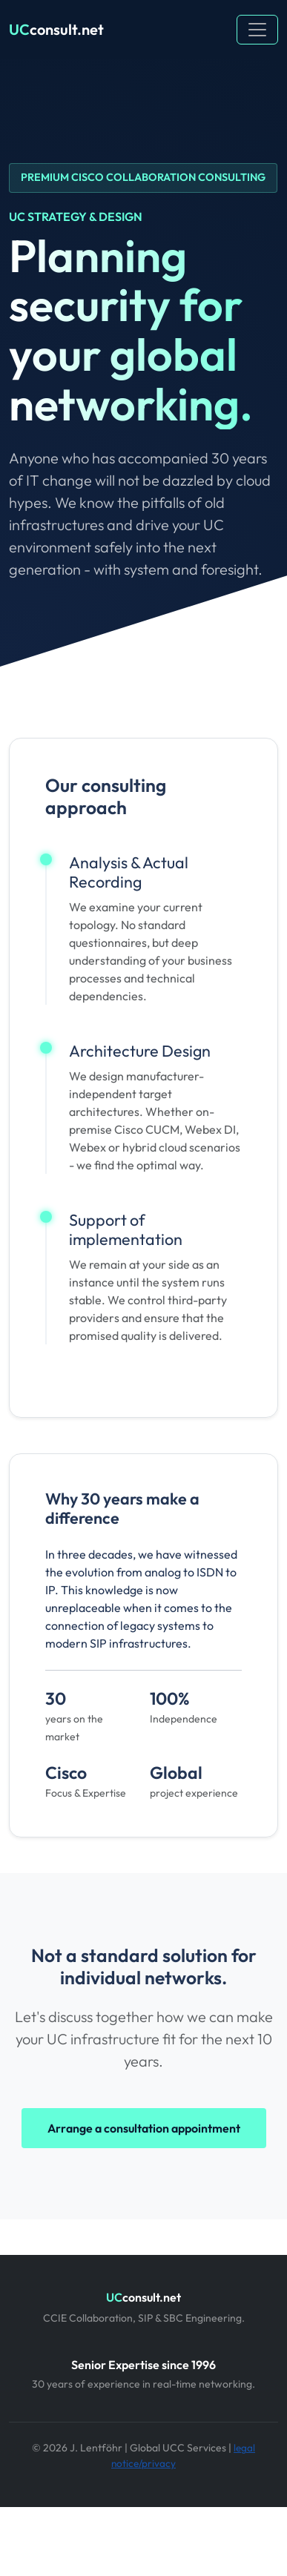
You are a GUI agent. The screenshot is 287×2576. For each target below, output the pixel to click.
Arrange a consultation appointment (143, 2128)
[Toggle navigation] (257, 29)
